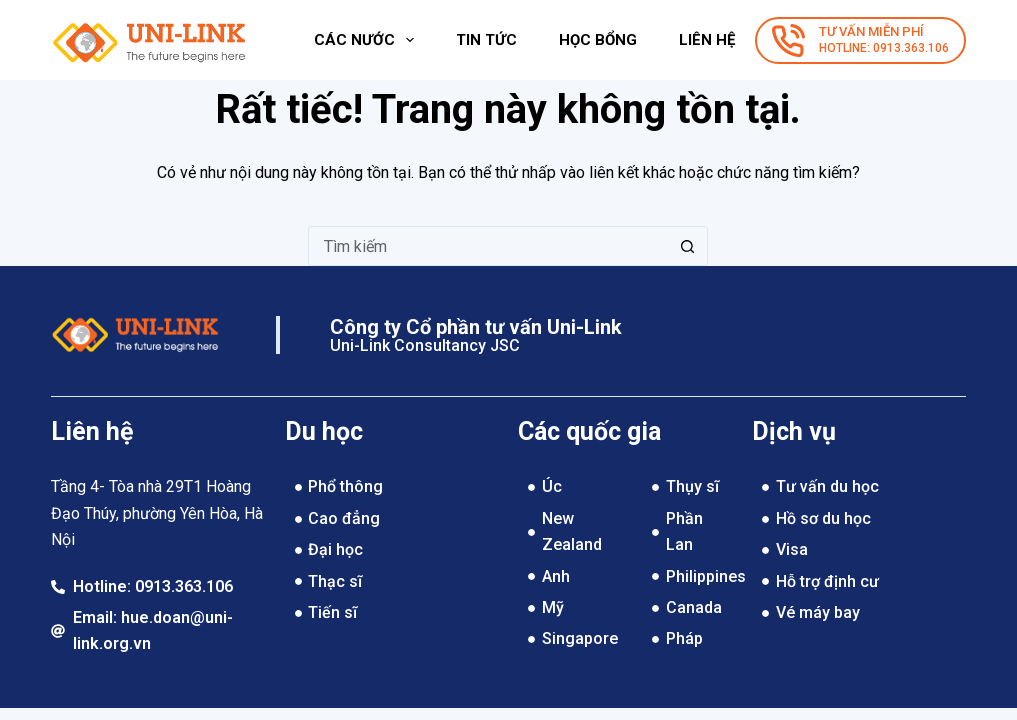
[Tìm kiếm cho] (488, 246)
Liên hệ (707, 40)
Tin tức (486, 40)
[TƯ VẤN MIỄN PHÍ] (860, 40)
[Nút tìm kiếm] (688, 246)
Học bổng (598, 40)
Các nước (368, 40)
